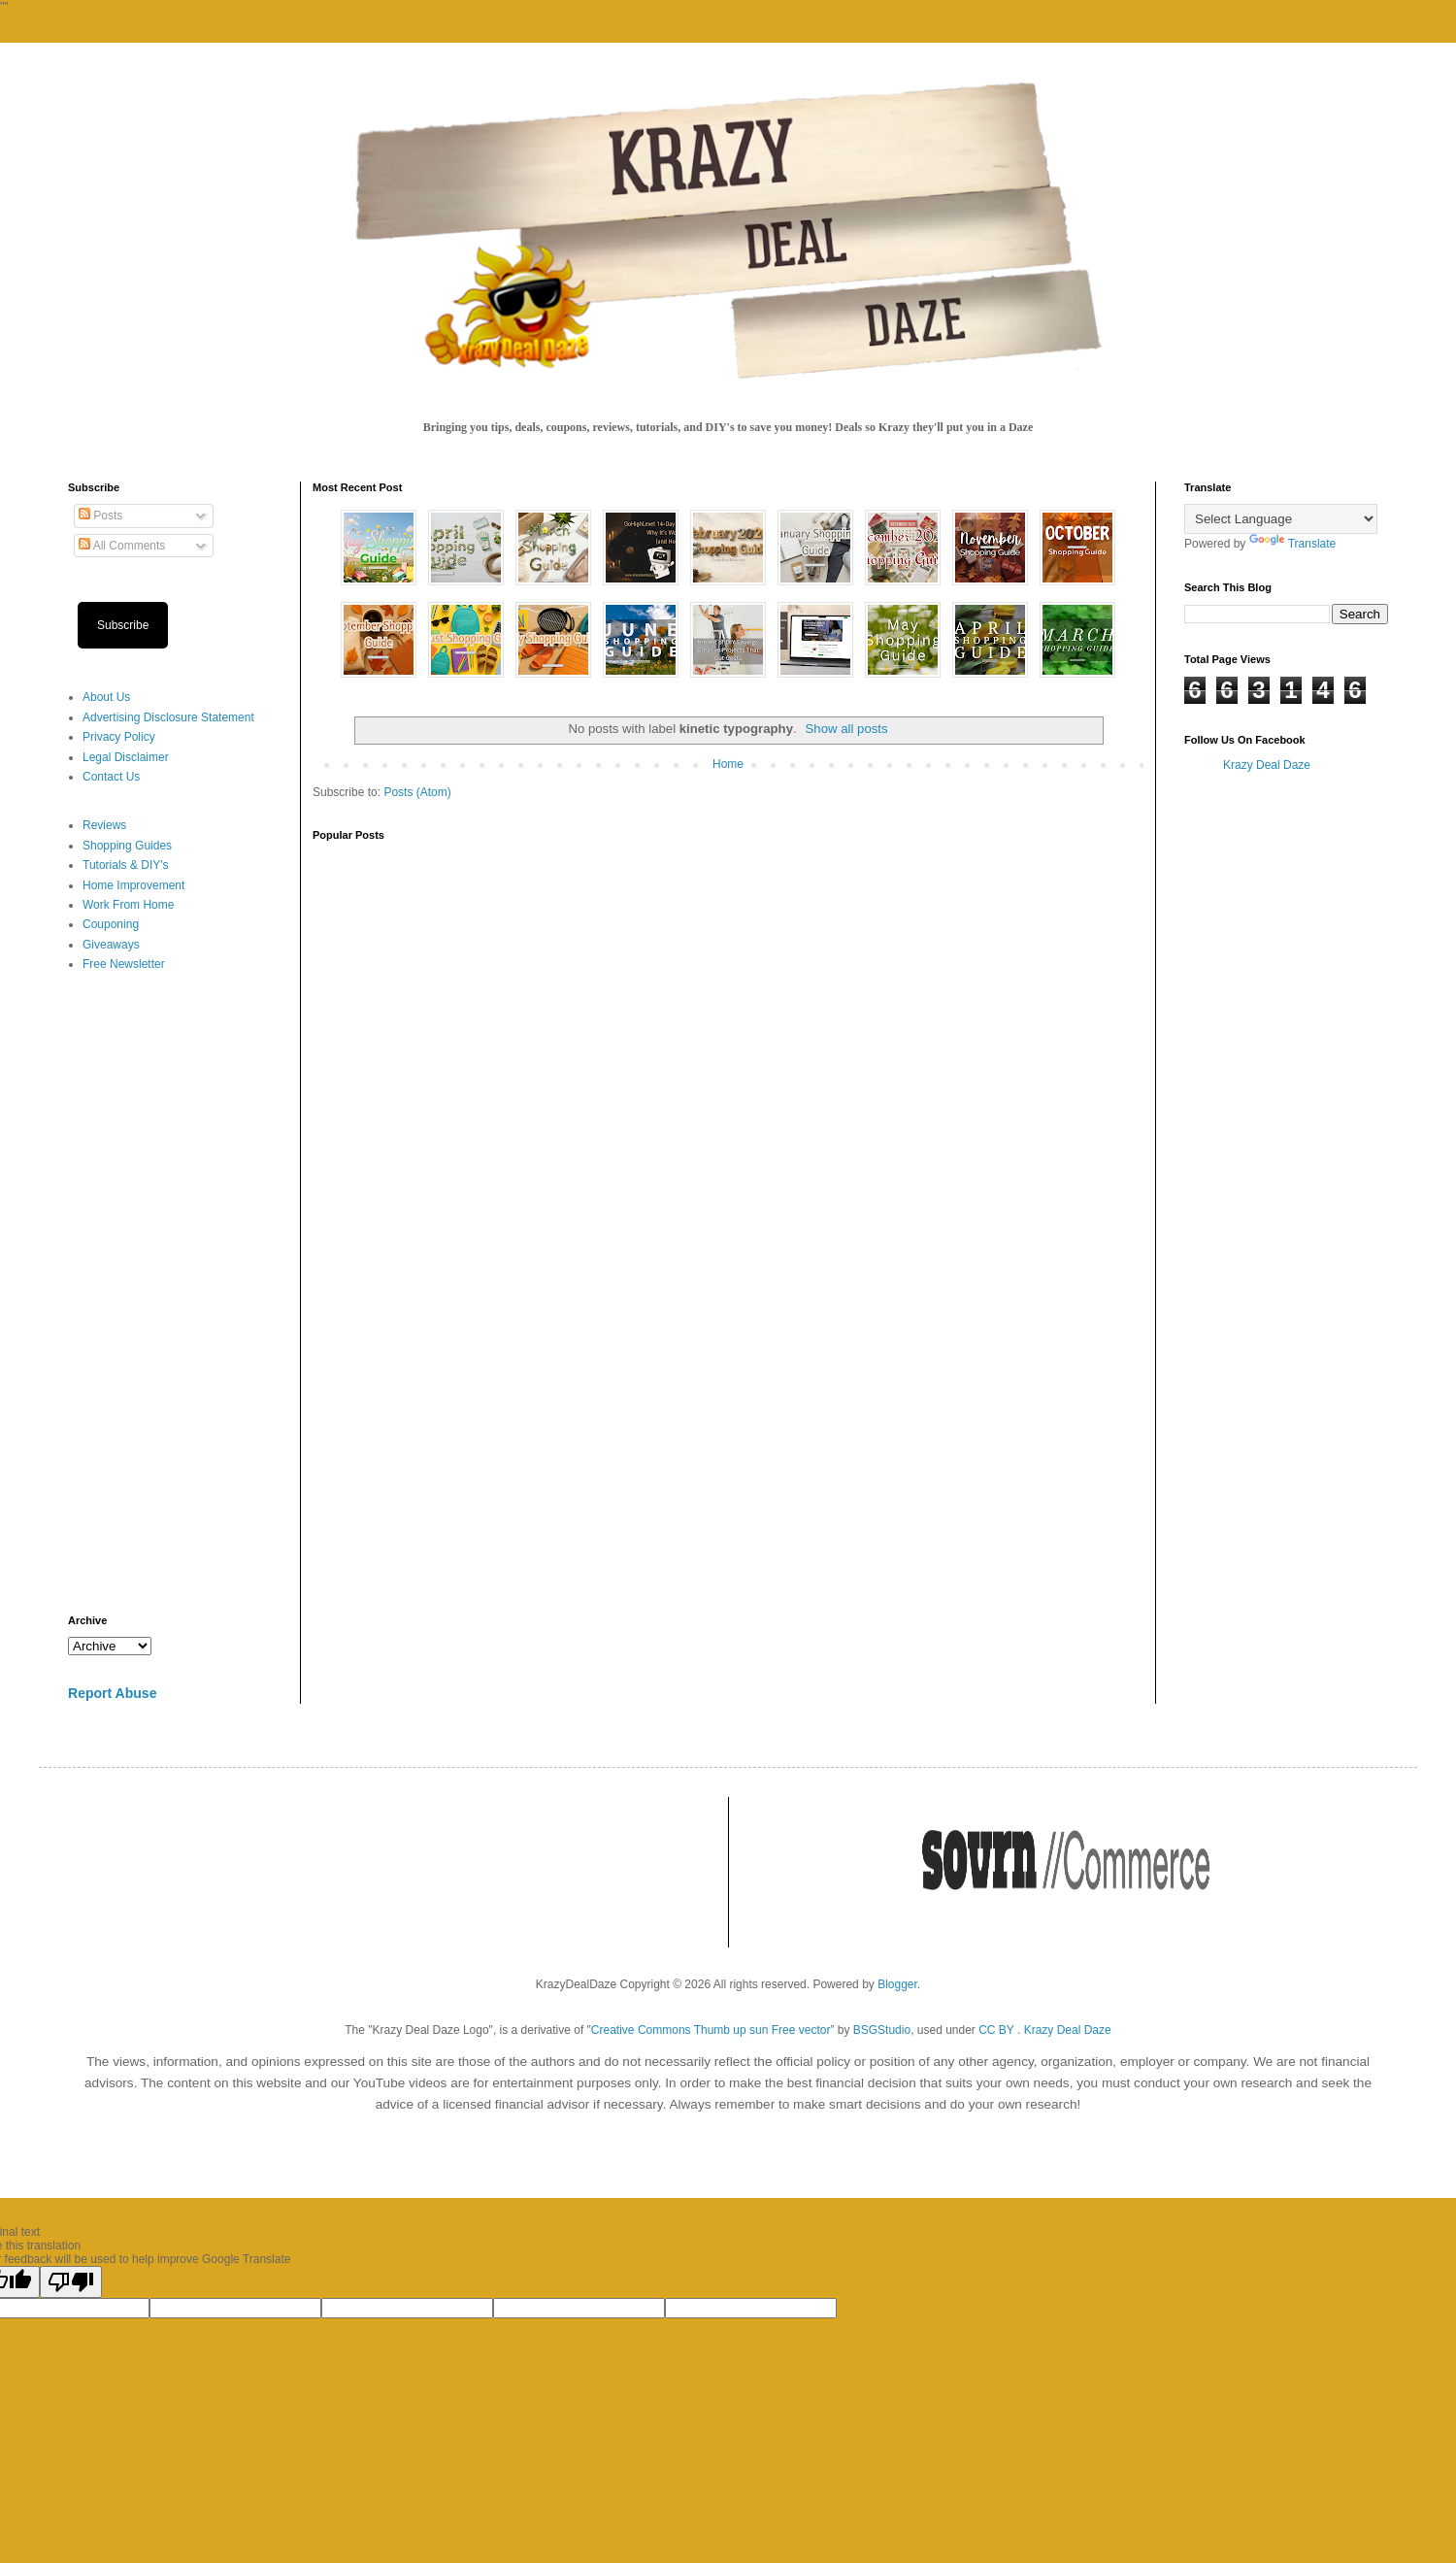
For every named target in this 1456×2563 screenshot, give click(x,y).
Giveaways (111, 944)
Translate (1293, 543)
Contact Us (111, 776)
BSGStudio (881, 2030)
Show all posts (847, 728)
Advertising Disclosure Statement (168, 717)
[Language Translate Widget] (1280, 519)
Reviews (104, 825)
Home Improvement (133, 885)
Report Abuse (112, 1693)
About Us (106, 697)
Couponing (111, 924)
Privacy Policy (119, 737)
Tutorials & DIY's (126, 865)
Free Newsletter (124, 964)
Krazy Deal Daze (1266, 765)
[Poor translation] (71, 2282)
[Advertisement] (170, 1294)
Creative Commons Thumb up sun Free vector (711, 2030)
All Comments (122, 545)
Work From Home (128, 905)
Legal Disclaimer (126, 757)
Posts (100, 515)
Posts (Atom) (416, 792)
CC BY (995, 2030)
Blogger (897, 1984)
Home (728, 764)
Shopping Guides (127, 845)
